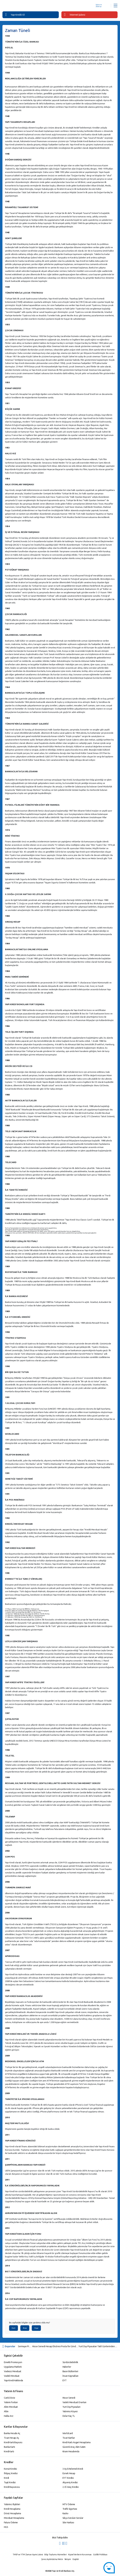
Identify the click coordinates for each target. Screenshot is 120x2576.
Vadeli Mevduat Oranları (74, 2402)
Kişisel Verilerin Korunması (80, 2554)
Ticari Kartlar (69, 2438)
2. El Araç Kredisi (71, 2487)
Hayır (36, 2328)
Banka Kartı (9, 2447)
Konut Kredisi (10, 2469)
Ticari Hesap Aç (11, 2438)
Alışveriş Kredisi (70, 2482)
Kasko (65, 2513)
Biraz (25, 2328)
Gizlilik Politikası (100, 2554)
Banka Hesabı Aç (12, 2433)
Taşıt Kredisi (10, 2482)
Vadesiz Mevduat (12, 2371)
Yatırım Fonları (11, 2402)
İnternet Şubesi (74, 15)
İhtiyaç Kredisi (11, 2473)
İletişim (68, 2559)
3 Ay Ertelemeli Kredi (73, 2469)
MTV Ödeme (69, 2504)
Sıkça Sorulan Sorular (73, 2518)
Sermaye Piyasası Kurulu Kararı (25, 2346)
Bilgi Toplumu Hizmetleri (55, 2554)
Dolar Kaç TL (69, 2416)
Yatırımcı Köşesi (70, 2411)
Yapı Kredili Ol (15, 15)
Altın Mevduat (11, 2407)
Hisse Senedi (69, 2397)
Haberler (67, 2367)
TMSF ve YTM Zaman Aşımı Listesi (28, 2554)
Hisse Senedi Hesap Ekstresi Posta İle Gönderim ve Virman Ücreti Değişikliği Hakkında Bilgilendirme (55, 2346)
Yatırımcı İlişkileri (12, 2504)
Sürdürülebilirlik (70, 2362)
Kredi (6, 2478)
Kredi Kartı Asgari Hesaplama (77, 2442)
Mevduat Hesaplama (14, 2518)
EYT (65, 2380)
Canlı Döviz (9, 2397)
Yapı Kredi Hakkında (13, 2380)
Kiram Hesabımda (71, 2451)
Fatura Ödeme (11, 2522)
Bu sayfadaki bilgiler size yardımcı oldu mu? (29, 2323)
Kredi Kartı (9, 2451)
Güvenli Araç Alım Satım (74, 2447)
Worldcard (68, 2433)
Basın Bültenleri (70, 2371)
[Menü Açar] (115, 5)
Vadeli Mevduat (11, 2376)
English (76, 2559)
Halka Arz (8, 2416)
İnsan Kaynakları (70, 2376)
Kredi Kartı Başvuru (13, 2442)
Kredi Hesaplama (12, 2509)
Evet (13, 2328)
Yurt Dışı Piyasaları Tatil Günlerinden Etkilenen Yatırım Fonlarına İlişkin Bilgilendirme (98, 2346)
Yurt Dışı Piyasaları (71, 2407)
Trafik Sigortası (70, 2509)
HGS (6, 2527)
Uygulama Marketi (13, 2367)
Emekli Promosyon (13, 2362)
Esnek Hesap (69, 2473)
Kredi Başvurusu (12, 2487)
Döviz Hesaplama (12, 2513)
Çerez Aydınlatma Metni (52, 2559)
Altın (6, 2411)
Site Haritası (68, 2522)
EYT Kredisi (68, 2478)
